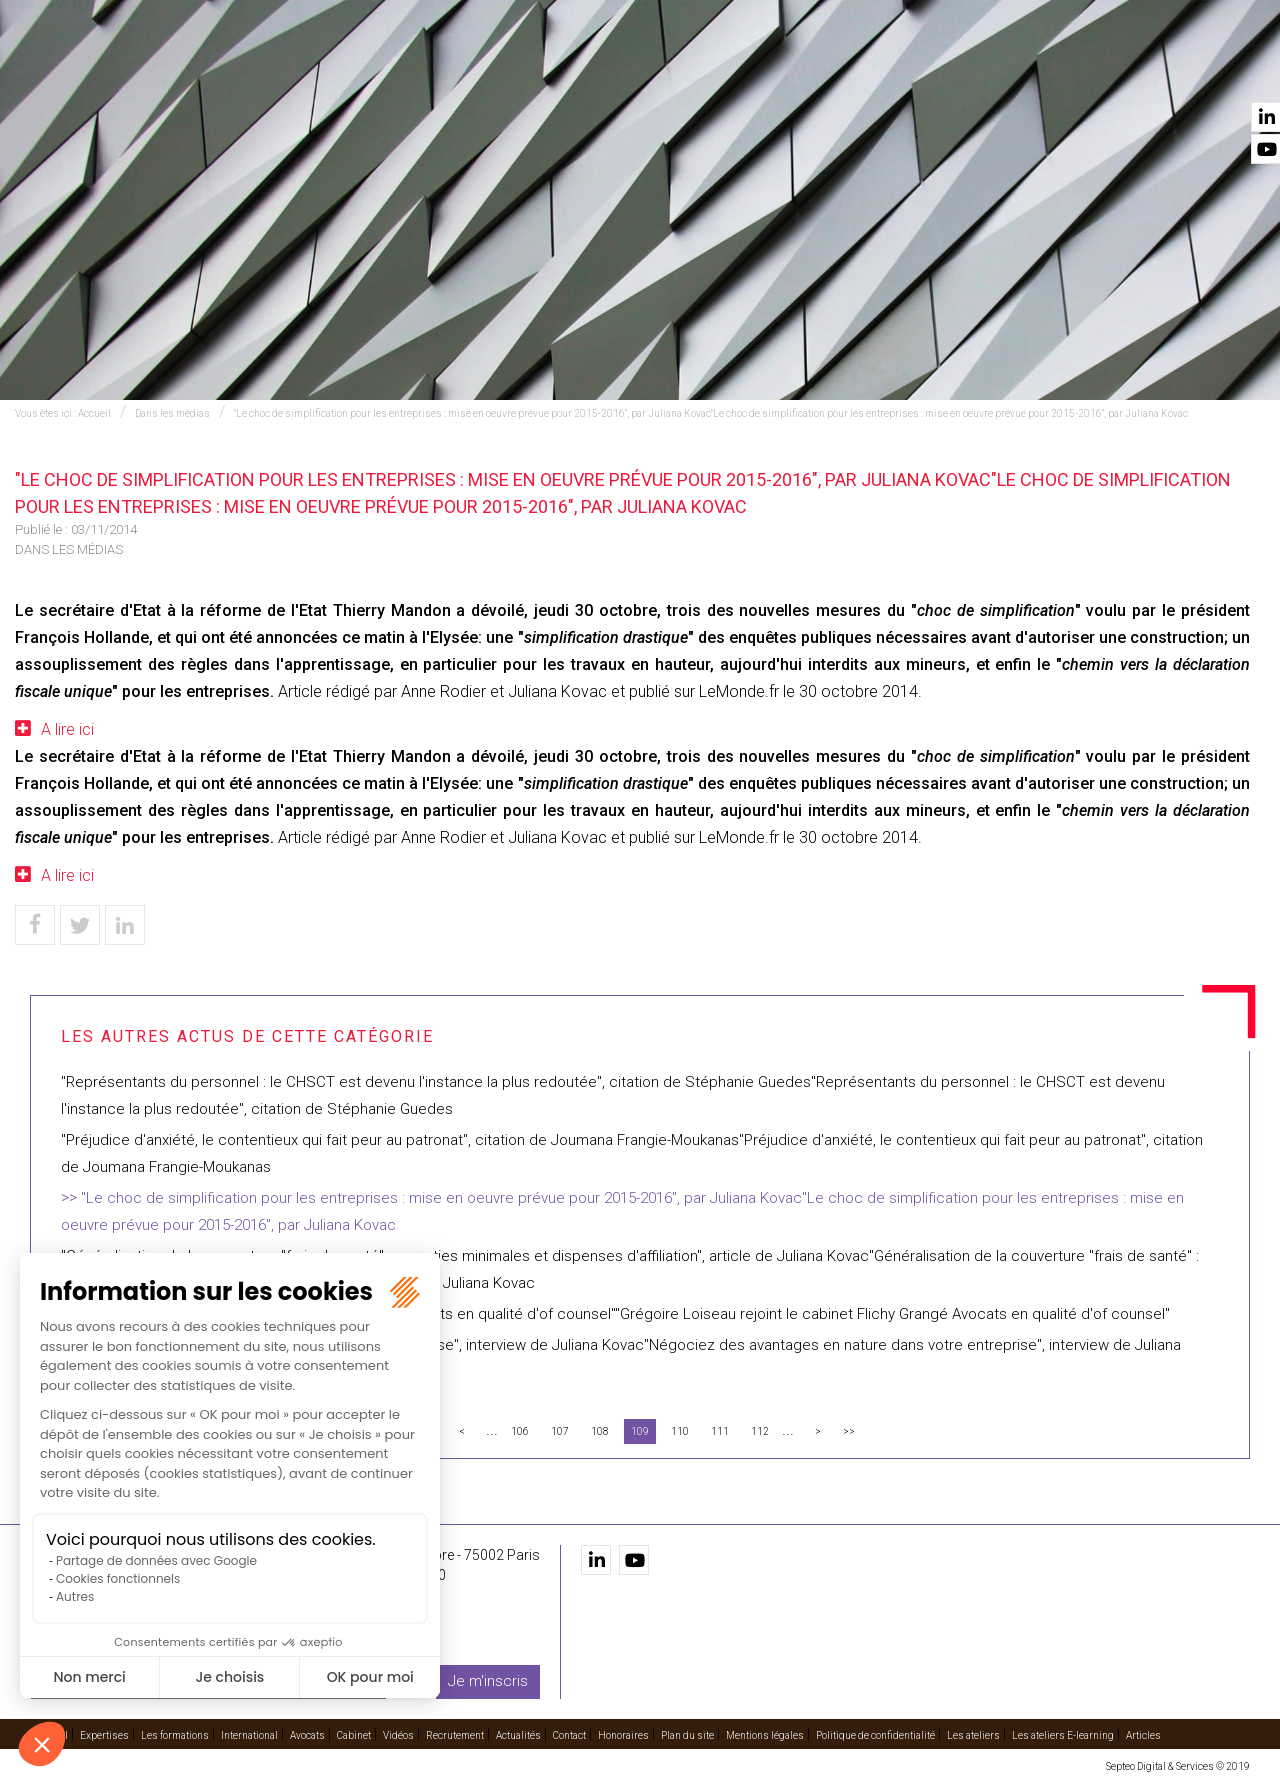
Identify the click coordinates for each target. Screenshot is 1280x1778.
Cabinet (837, 71)
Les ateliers (973, 1734)
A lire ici (67, 729)
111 (720, 1431)
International (649, 71)
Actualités (1122, 71)
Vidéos (913, 71)
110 (680, 1431)
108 (600, 1431)
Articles (1143, 1734)
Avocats (756, 71)
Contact (1218, 71)
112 (760, 1431)
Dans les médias (172, 413)
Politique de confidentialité (875, 1734)
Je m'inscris (488, 1681)
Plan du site (687, 1734)
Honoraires (623, 1734)
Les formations (516, 71)
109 (640, 1431)
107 (560, 1431)
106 (520, 1431)
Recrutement (1010, 71)
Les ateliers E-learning (1063, 1734)
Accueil (307, 71)
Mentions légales (765, 1734)
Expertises (397, 71)
